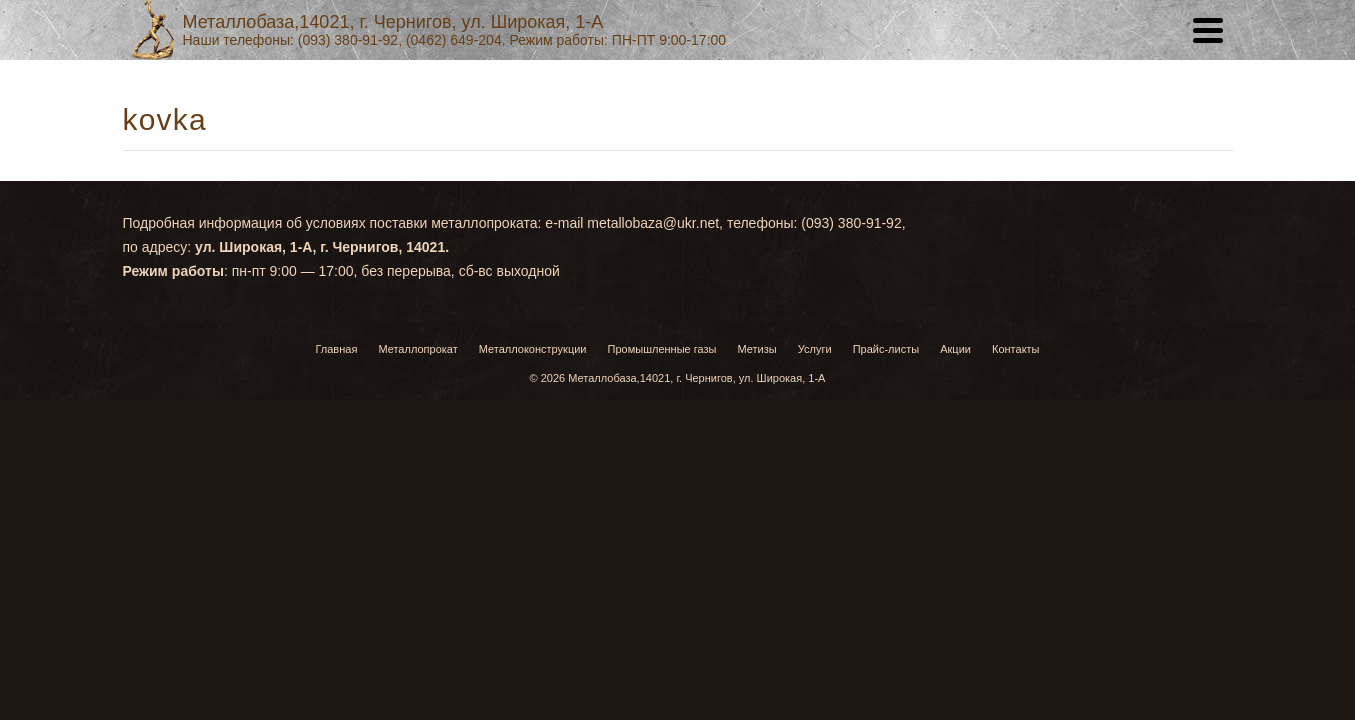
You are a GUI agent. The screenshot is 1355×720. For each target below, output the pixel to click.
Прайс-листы (683, 220)
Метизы (757, 531)
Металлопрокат (417, 531)
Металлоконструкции (533, 531)
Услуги (568, 220)
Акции (794, 220)
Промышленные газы (662, 531)
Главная (458, 220)
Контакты (890, 220)
